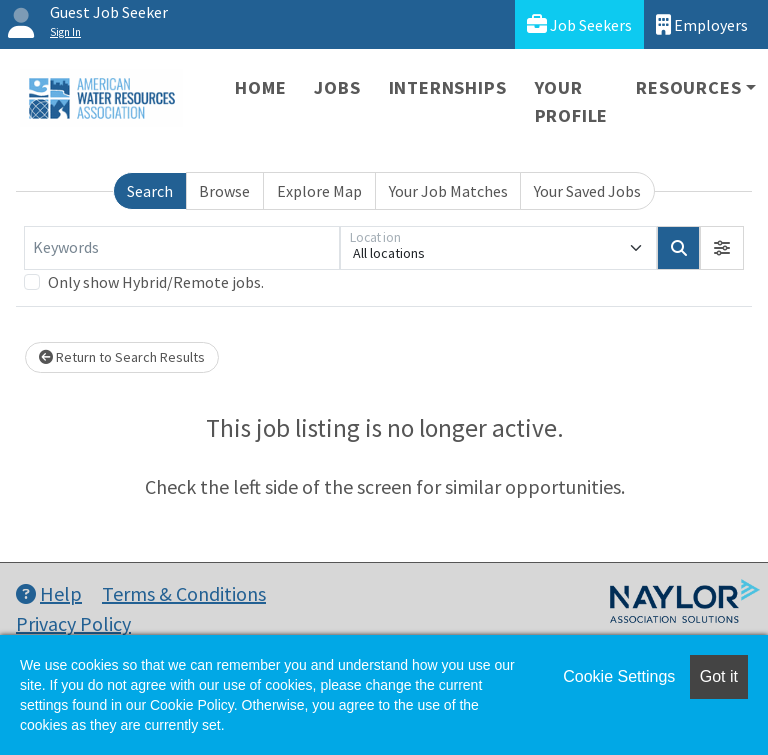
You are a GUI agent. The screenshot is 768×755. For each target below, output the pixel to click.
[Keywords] (182, 248)
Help (49, 593)
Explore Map (319, 191)
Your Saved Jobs (587, 191)
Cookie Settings (619, 676)
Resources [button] (688, 87)
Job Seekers (579, 24)
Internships (448, 87)
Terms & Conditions (184, 593)
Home (260, 87)
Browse (224, 191)
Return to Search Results (122, 357)
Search (150, 191)
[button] (722, 248)
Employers (702, 24)
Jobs (337, 87)
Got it (719, 676)
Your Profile (572, 101)
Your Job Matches (448, 191)
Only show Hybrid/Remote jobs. (156, 282)
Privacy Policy (73, 623)
